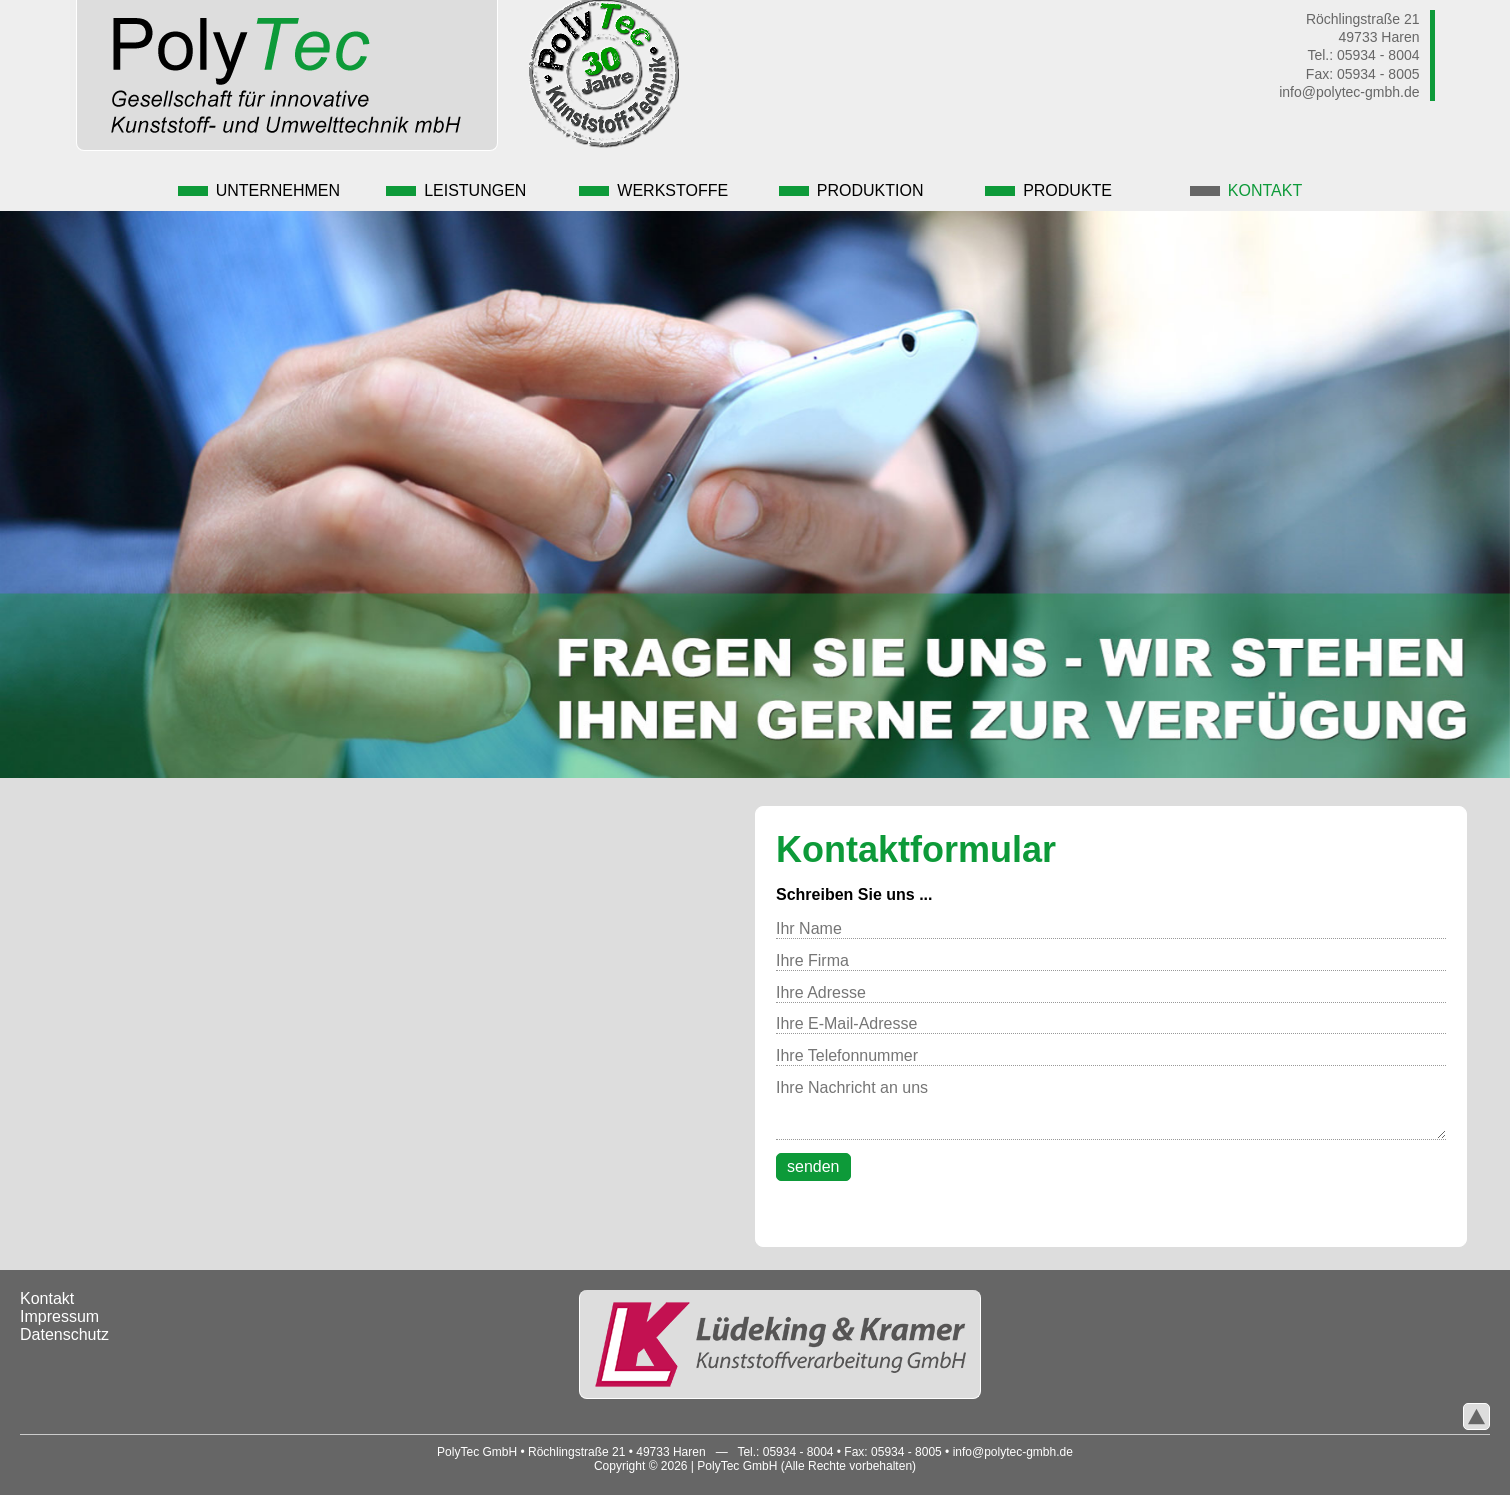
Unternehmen (267, 183)
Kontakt (1231, 183)
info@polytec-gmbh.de (1349, 92)
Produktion (845, 183)
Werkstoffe (652, 183)
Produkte (1038, 183)
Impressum (59, 1308)
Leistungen (460, 183)
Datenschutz (64, 1326)
